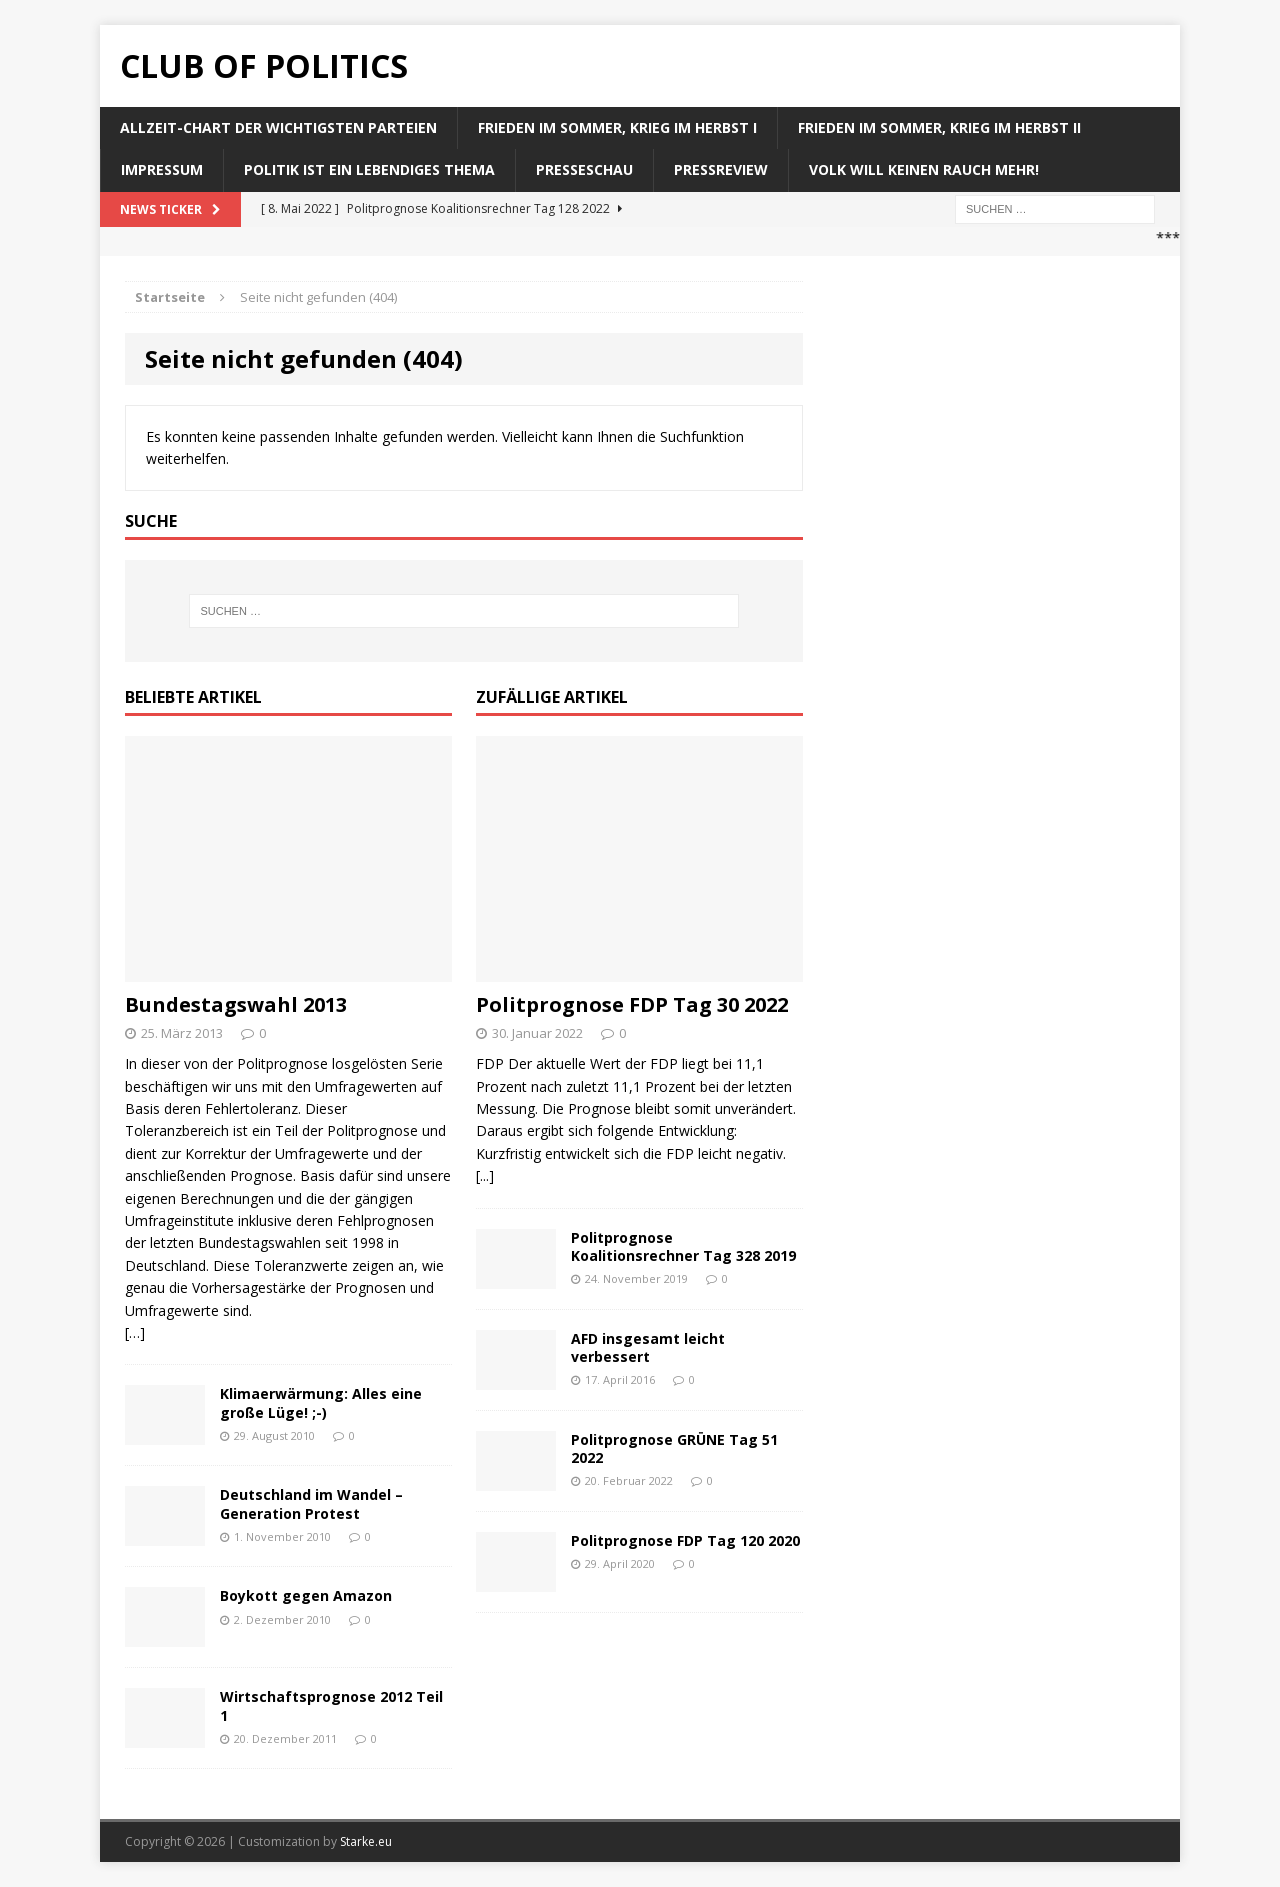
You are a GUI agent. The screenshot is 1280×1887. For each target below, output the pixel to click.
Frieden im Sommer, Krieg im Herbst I (617, 127)
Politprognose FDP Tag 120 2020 (685, 1540)
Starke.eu (366, 1841)
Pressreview (721, 169)
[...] (485, 1175)
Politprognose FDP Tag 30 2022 (632, 1004)
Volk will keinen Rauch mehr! (924, 169)
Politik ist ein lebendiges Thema (369, 169)
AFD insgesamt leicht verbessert (648, 1347)
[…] (135, 1332)
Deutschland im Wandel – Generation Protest (311, 1503)
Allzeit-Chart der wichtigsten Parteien (278, 127)
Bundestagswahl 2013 (236, 1004)
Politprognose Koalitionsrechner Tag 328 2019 (683, 1246)
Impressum (162, 169)
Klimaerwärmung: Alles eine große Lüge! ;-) (321, 1402)
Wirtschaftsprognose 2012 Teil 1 (331, 1705)
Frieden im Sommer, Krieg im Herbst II (939, 127)
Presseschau (584, 169)
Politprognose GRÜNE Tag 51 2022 (674, 1448)
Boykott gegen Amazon (306, 1595)
